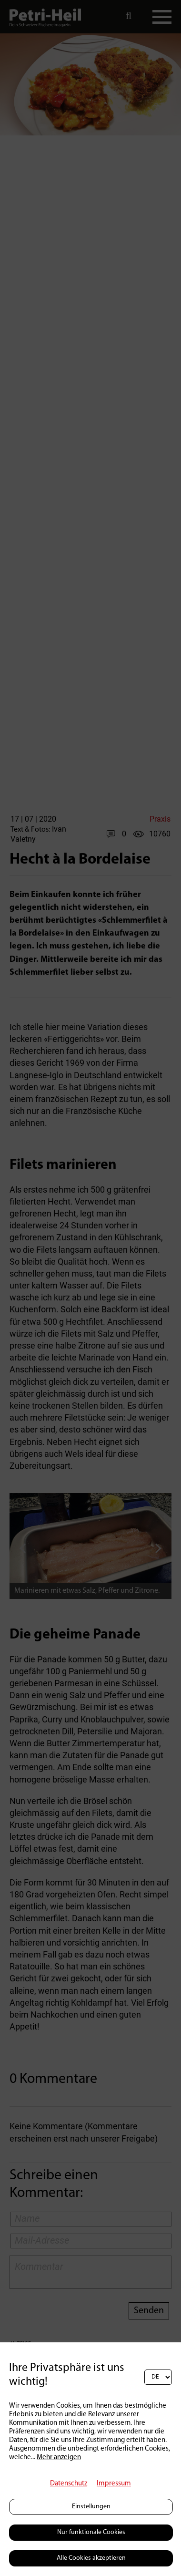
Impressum (114, 2483)
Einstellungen (91, 2506)
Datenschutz (68, 2483)
